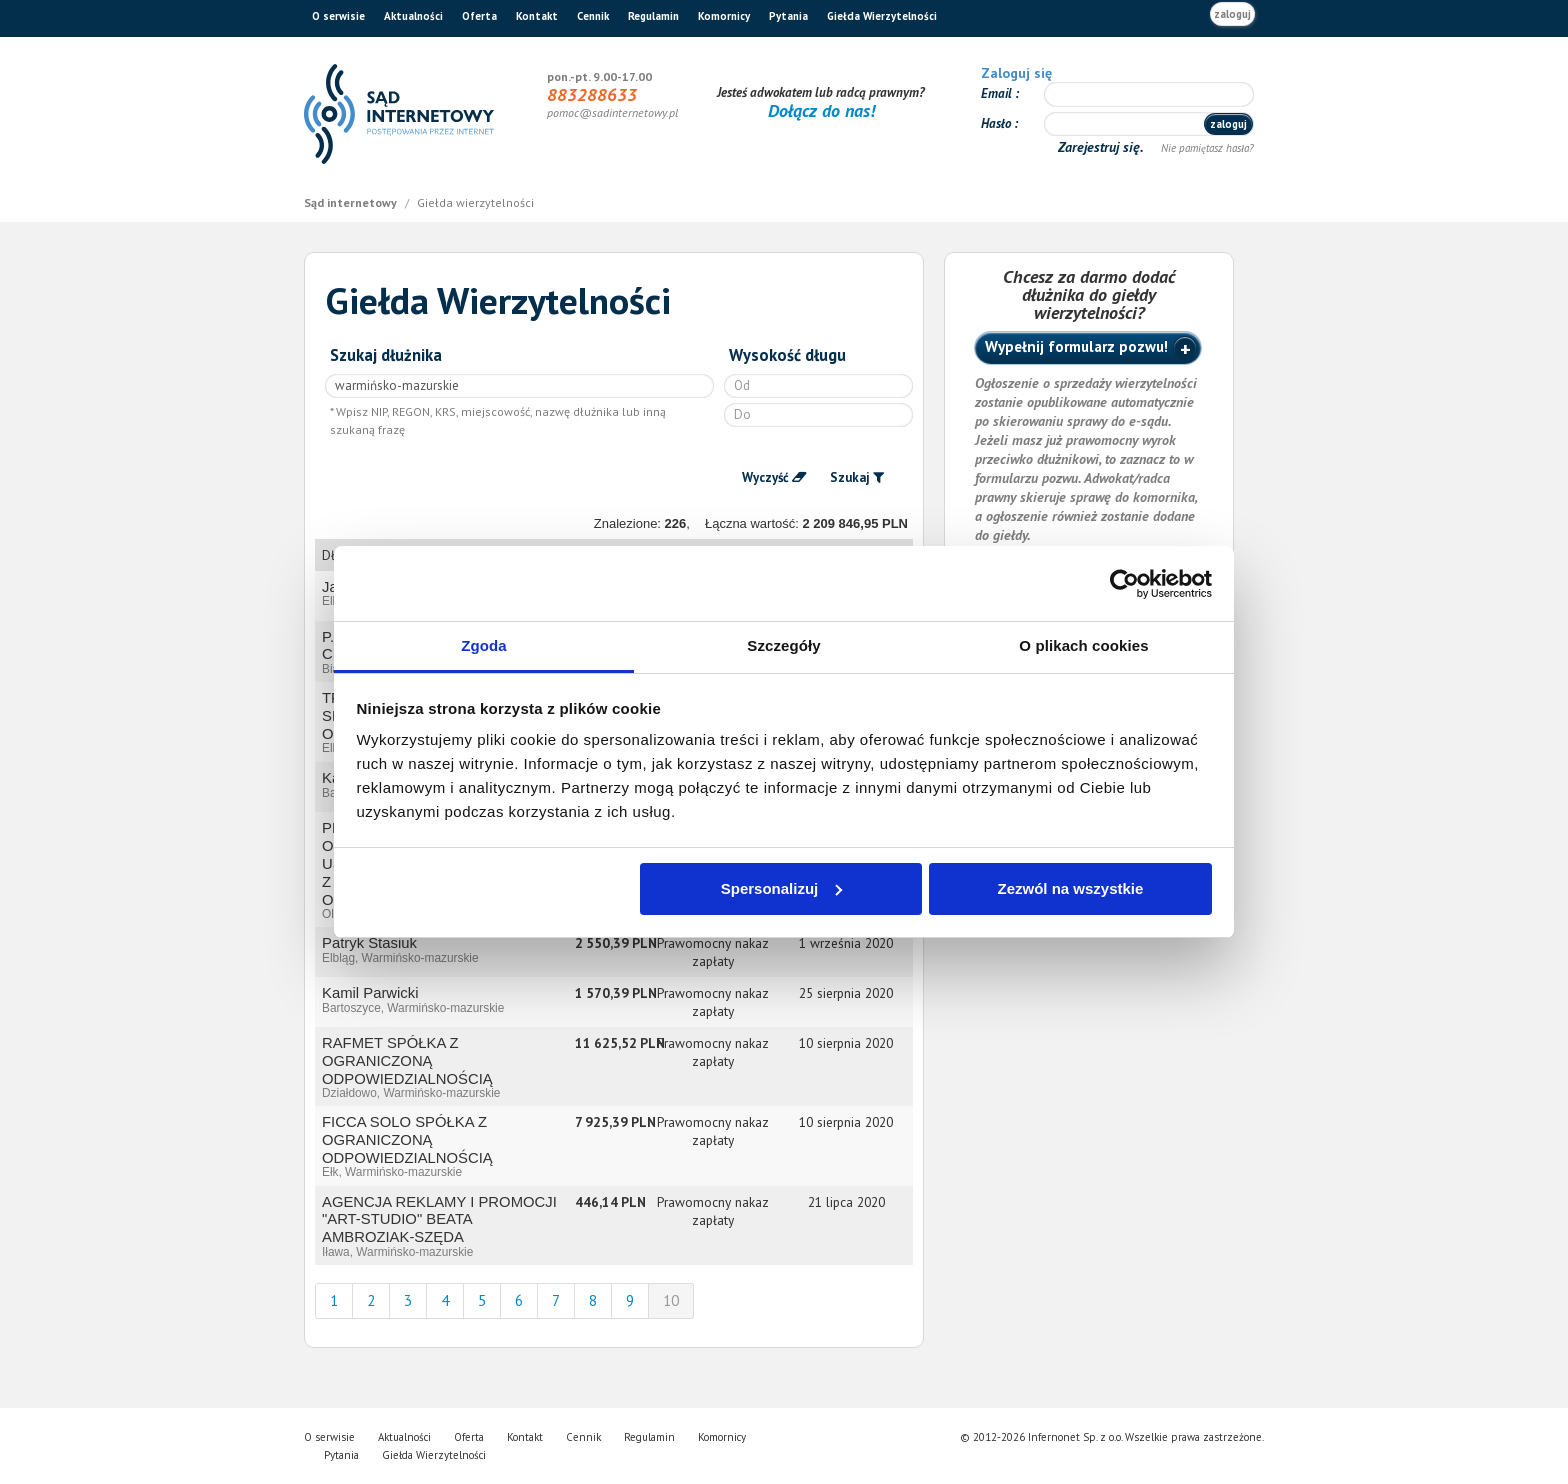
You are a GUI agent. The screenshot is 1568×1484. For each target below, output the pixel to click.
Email (998, 93)
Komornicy (724, 16)
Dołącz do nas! (821, 110)
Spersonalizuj (782, 888)
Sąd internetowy (352, 202)
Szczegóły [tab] (783, 645)
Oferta (479, 16)
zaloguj (1232, 14)
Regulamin (653, 16)
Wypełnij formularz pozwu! (1076, 346)
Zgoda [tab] (484, 645)
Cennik (593, 16)
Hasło (997, 123)
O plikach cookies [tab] (1083, 645)
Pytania (788, 16)
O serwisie (338, 16)
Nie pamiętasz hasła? (1207, 148)
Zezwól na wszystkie (1070, 888)
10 (671, 1300)
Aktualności (413, 16)
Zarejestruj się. (1102, 147)
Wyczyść (765, 477)
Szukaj (850, 477)
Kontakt (537, 16)
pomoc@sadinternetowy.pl (612, 112)
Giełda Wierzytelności (882, 16)
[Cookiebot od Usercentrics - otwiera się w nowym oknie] (1124, 584)
